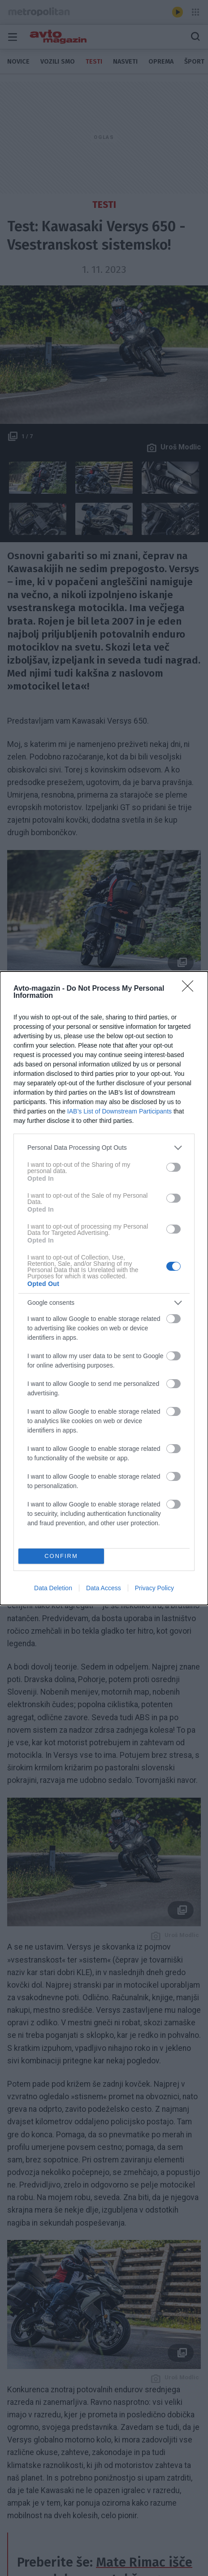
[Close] (190, 988)
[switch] (173, 1167)
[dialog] (104, 1288)
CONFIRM (61, 1556)
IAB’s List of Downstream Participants (119, 1111)
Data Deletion (53, 1588)
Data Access (103, 1588)
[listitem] (104, 1147)
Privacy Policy (154, 1588)
